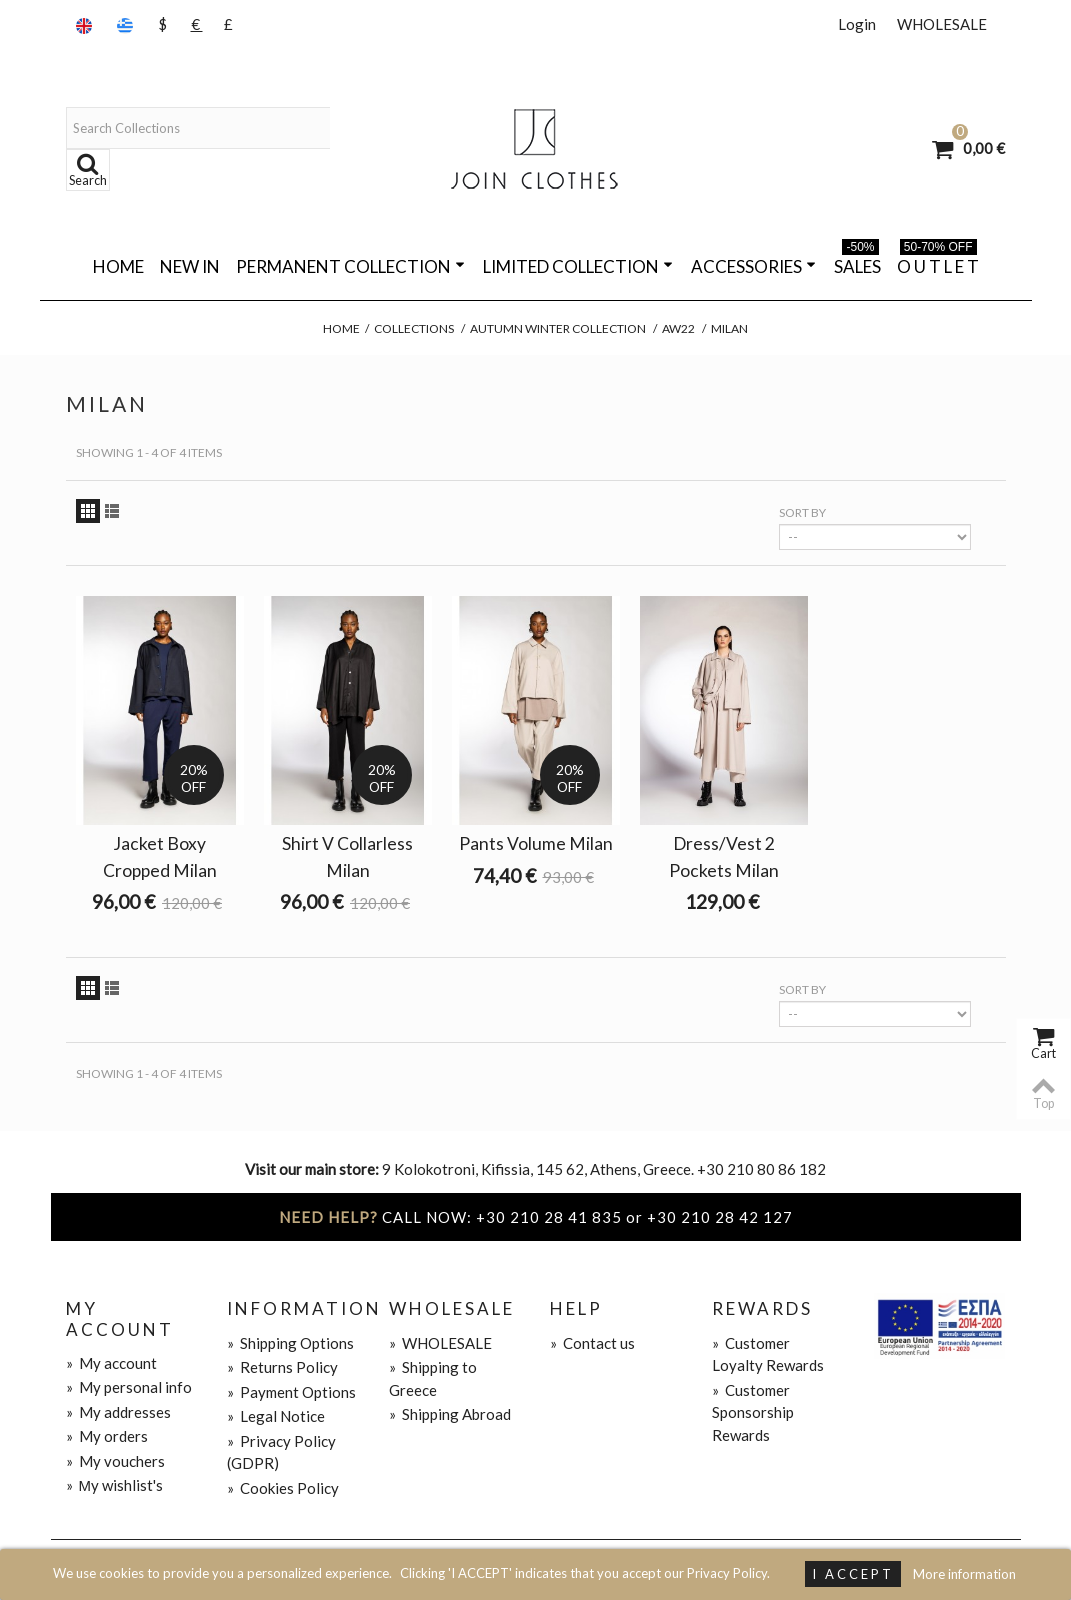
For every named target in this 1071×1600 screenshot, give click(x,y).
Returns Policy (282, 1367)
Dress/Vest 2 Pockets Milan (724, 856)
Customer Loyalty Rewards (768, 1354)
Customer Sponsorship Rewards (753, 1412)
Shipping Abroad (450, 1414)
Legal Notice (276, 1416)
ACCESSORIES (753, 266)
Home (118, 266)
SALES (857, 263)
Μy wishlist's (115, 1485)
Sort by (802, 512)
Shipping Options (290, 1343)
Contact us (592, 1343)
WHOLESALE (942, 24)
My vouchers (115, 1461)
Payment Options (291, 1392)
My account (111, 1363)
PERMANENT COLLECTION (350, 266)
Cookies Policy (283, 1488)
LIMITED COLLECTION (578, 266)
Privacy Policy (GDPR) (281, 1452)
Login (857, 24)
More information (964, 1574)
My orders (107, 1436)
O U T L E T (938, 263)
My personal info (129, 1387)
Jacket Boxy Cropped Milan (160, 856)
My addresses (118, 1412)
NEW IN (190, 266)
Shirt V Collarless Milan (347, 856)
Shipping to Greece (433, 1378)
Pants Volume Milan (536, 843)
